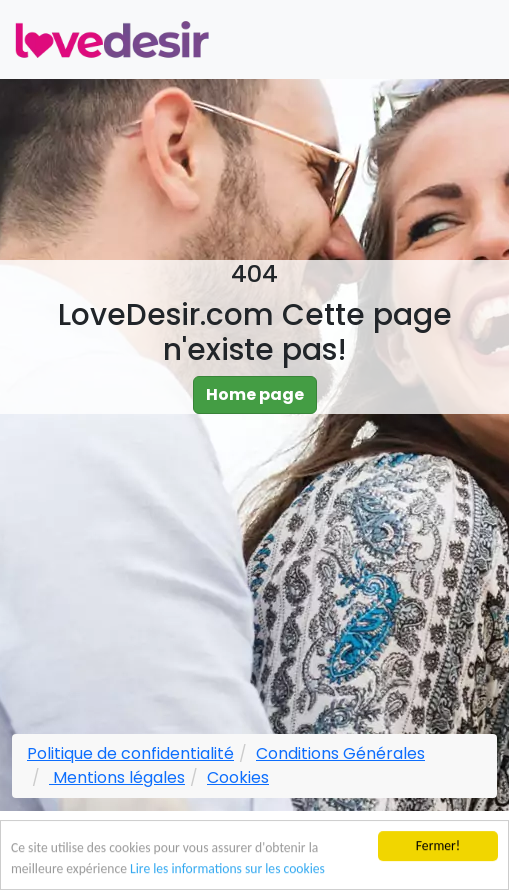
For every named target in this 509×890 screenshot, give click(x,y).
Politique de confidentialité (130, 753)
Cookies (238, 777)
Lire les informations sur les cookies (227, 870)
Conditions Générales (340, 753)
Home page (255, 394)
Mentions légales (117, 777)
